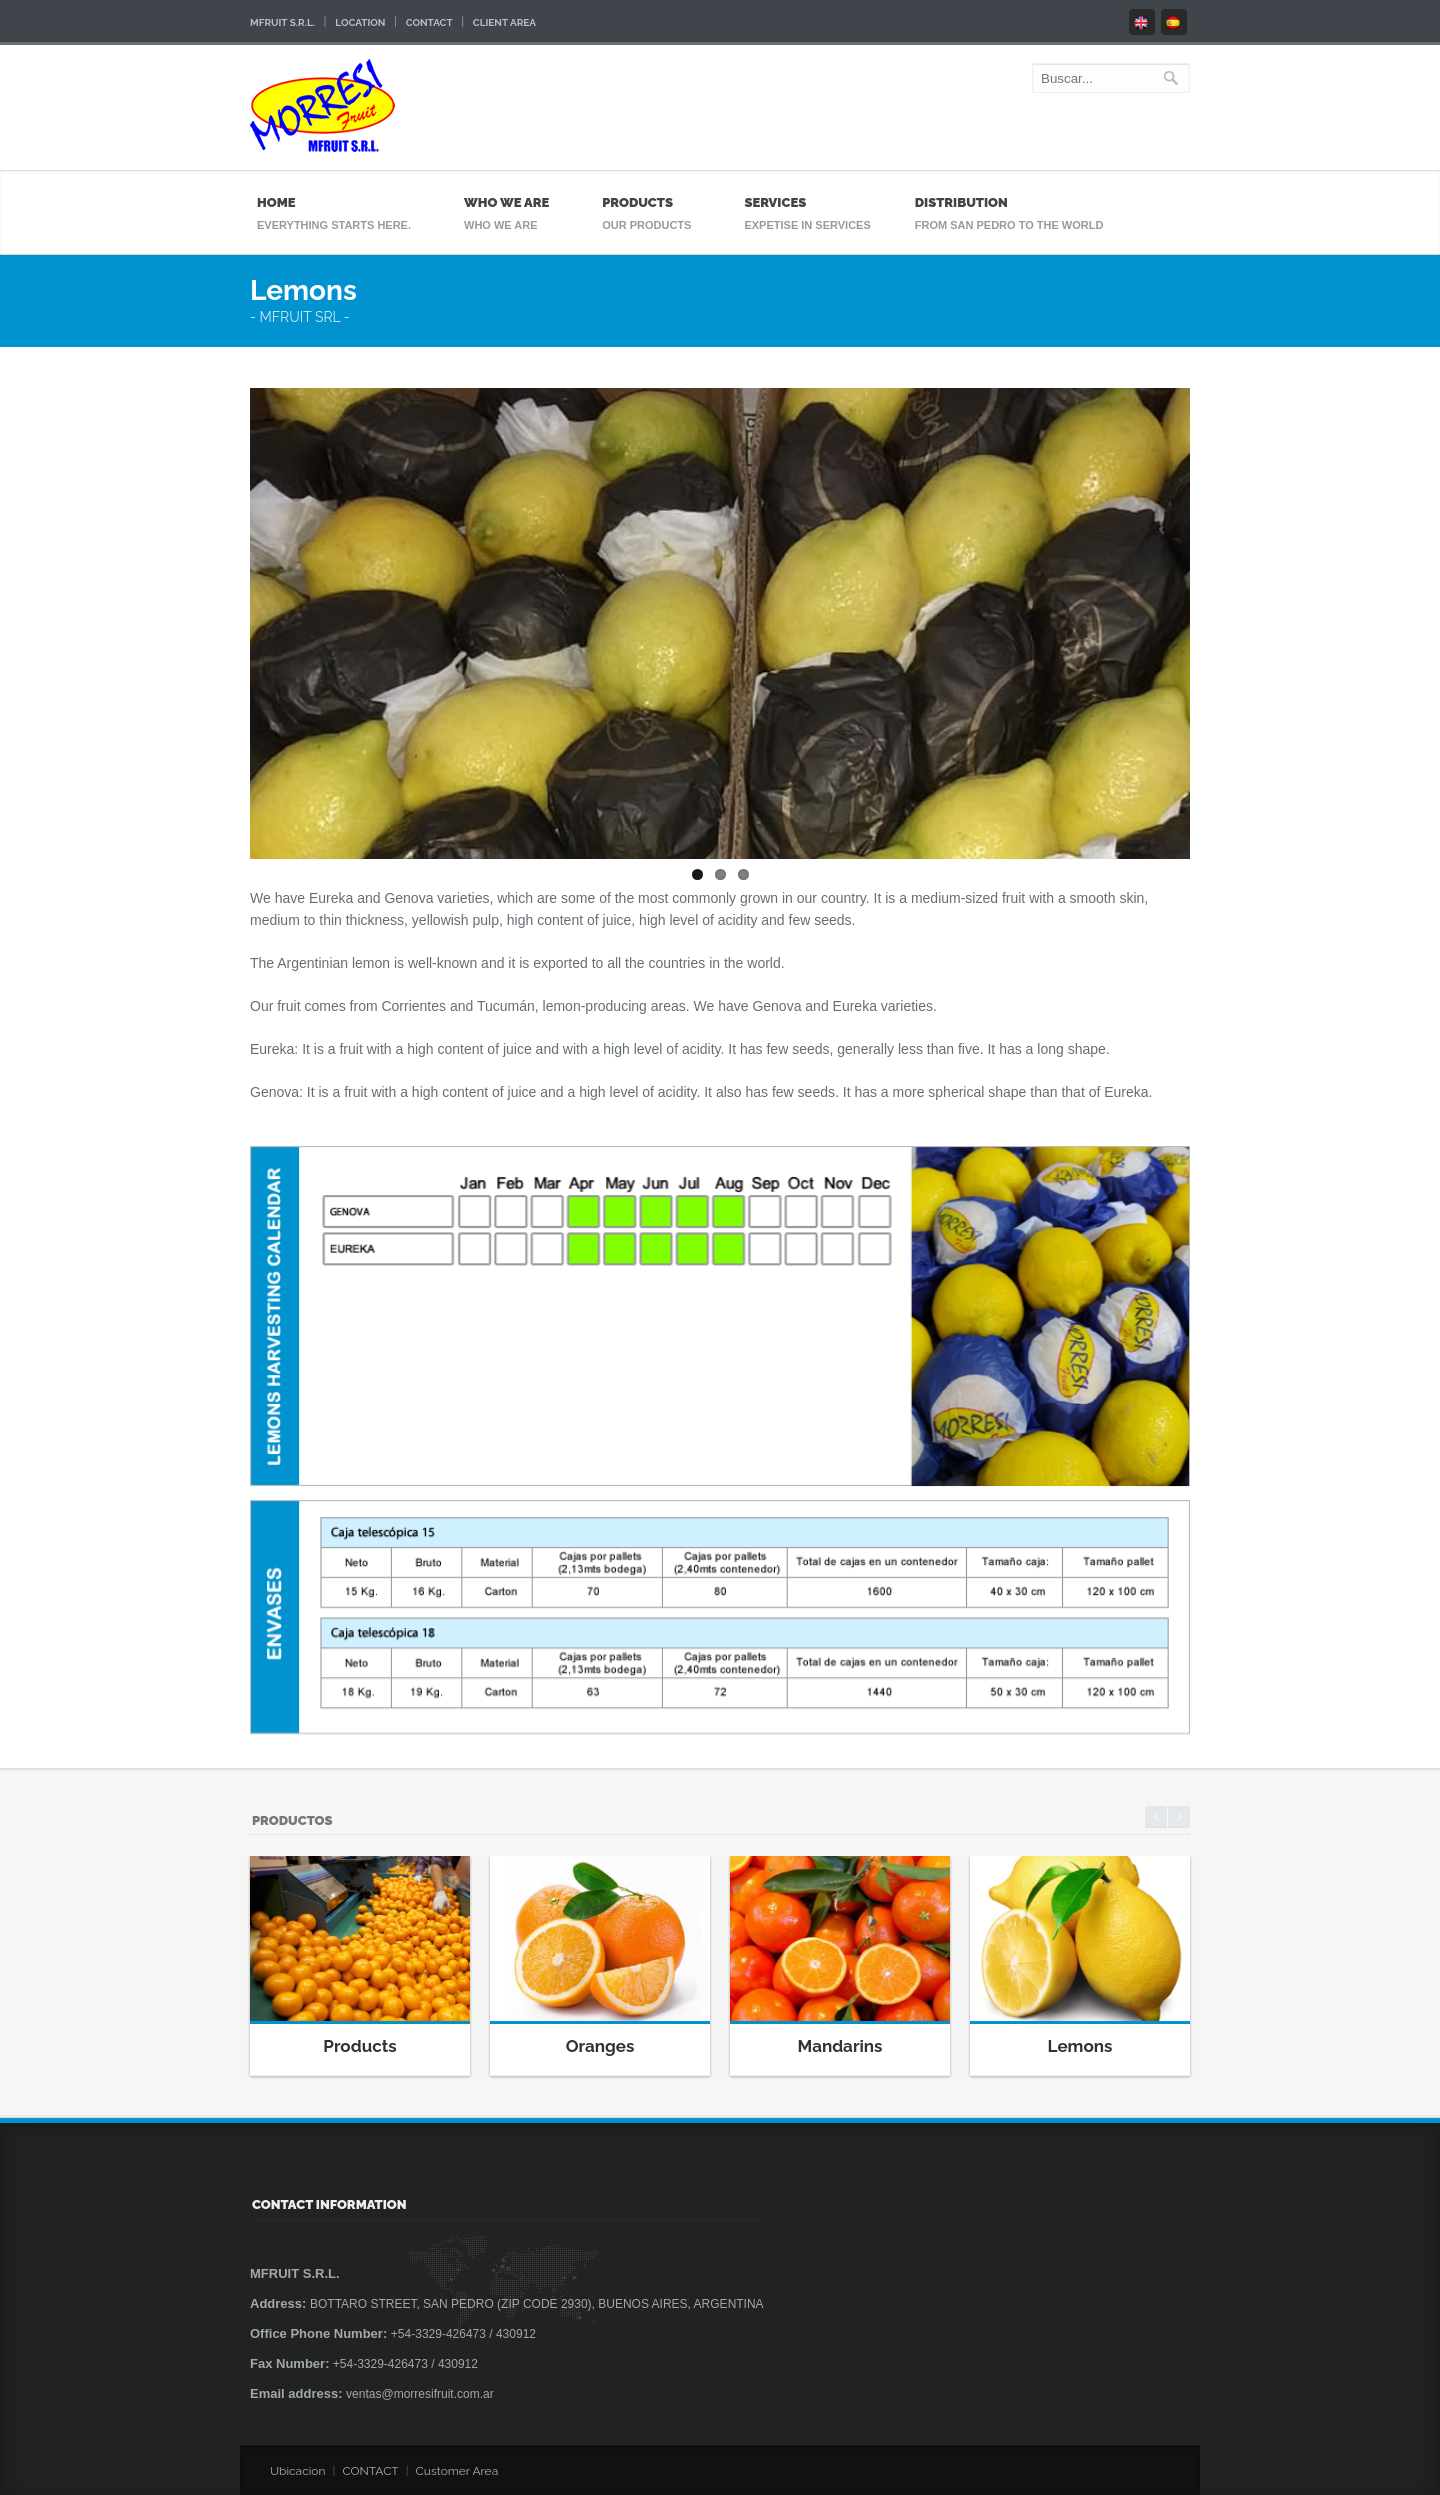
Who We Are (511, 202)
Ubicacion (298, 2471)
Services (807, 202)
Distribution (1014, 202)
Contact (429, 22)
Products (651, 202)
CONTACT (370, 2471)
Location (360, 22)
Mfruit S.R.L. (282, 22)
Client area (504, 22)
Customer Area (457, 2471)
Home (339, 202)
